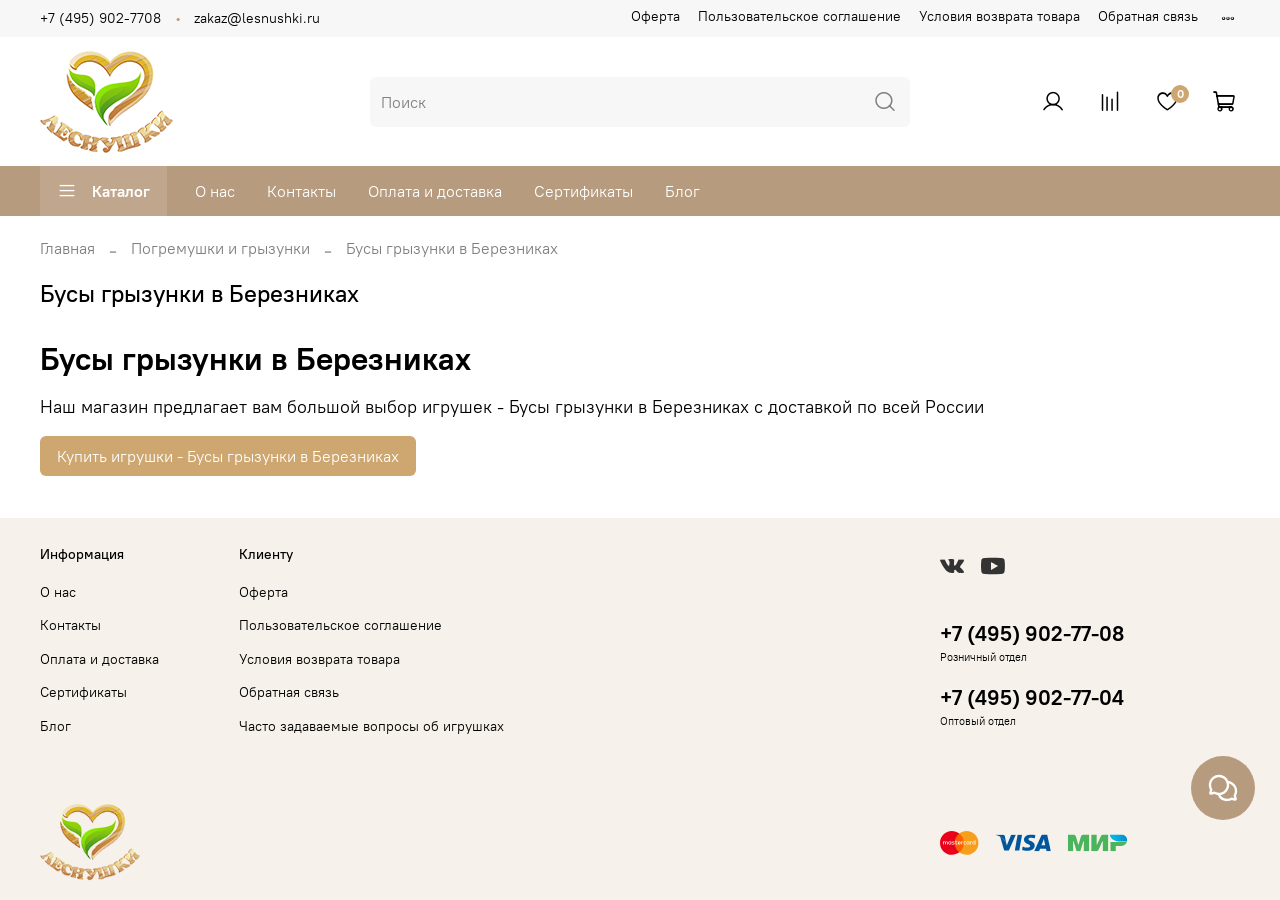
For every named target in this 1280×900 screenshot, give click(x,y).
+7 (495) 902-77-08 (1032, 633)
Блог (682, 191)
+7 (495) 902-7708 (100, 18)
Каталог (103, 191)
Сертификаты (583, 191)
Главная (67, 248)
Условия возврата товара (999, 16)
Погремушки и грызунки (220, 248)
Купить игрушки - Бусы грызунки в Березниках (228, 456)
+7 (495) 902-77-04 (1032, 697)
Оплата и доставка (435, 191)
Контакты (301, 191)
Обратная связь (1148, 16)
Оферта (655, 16)
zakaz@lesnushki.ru (257, 18)
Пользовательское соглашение (799, 16)
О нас (215, 191)
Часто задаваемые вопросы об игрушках (371, 726)
